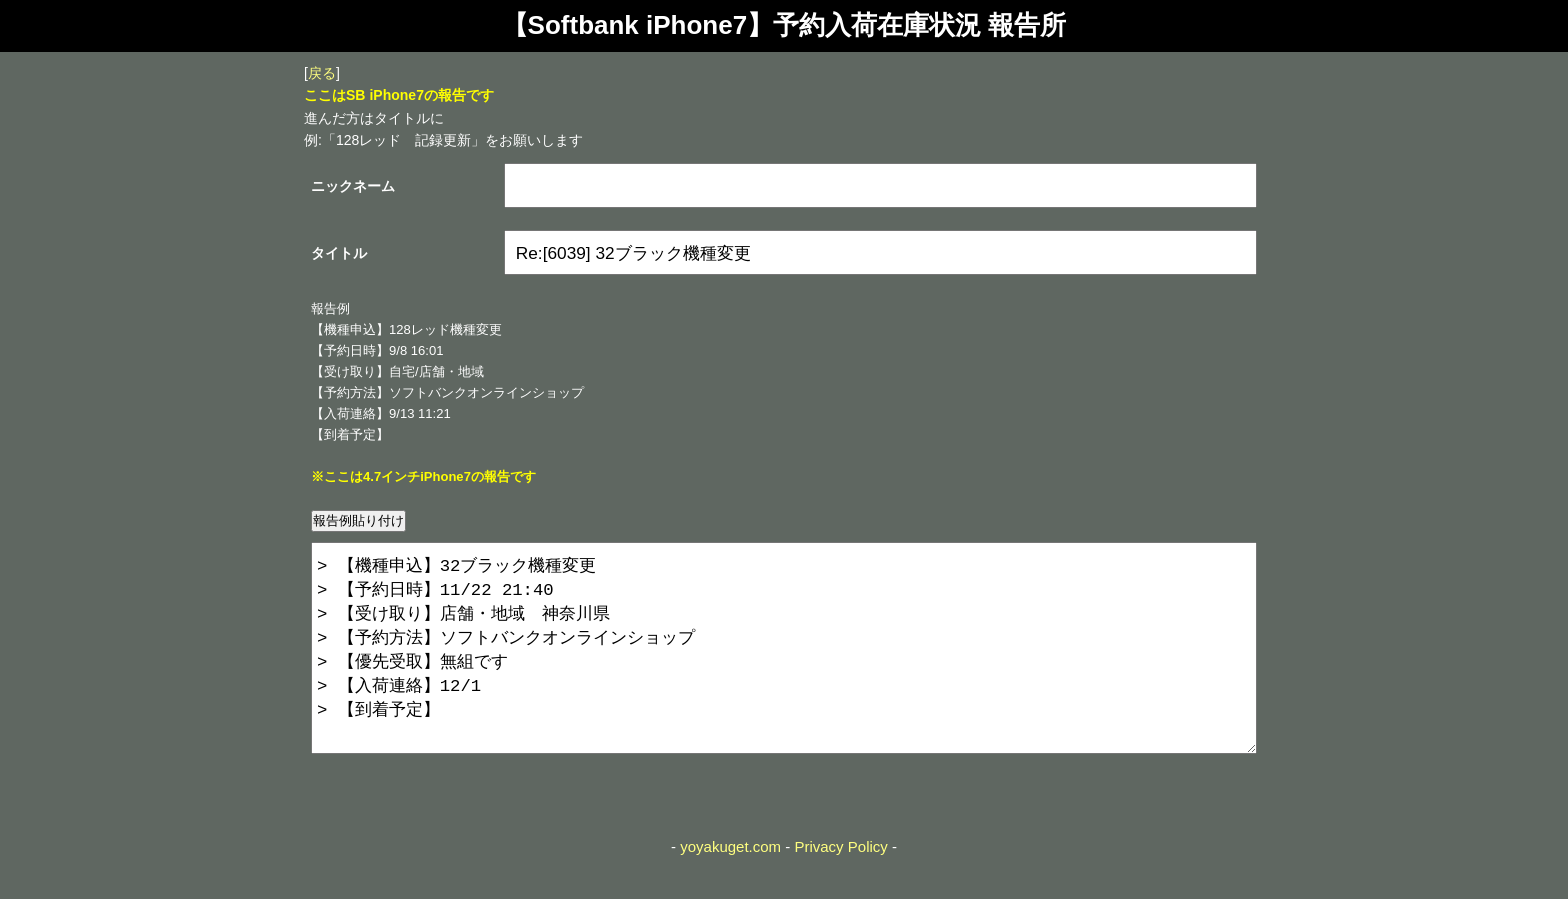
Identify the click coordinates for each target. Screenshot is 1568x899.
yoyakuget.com (730, 886)
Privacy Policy (840, 886)
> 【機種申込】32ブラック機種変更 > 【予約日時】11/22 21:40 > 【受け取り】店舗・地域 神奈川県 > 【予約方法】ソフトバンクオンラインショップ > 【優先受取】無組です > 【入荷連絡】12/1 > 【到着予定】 (784, 668)
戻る (322, 73)
